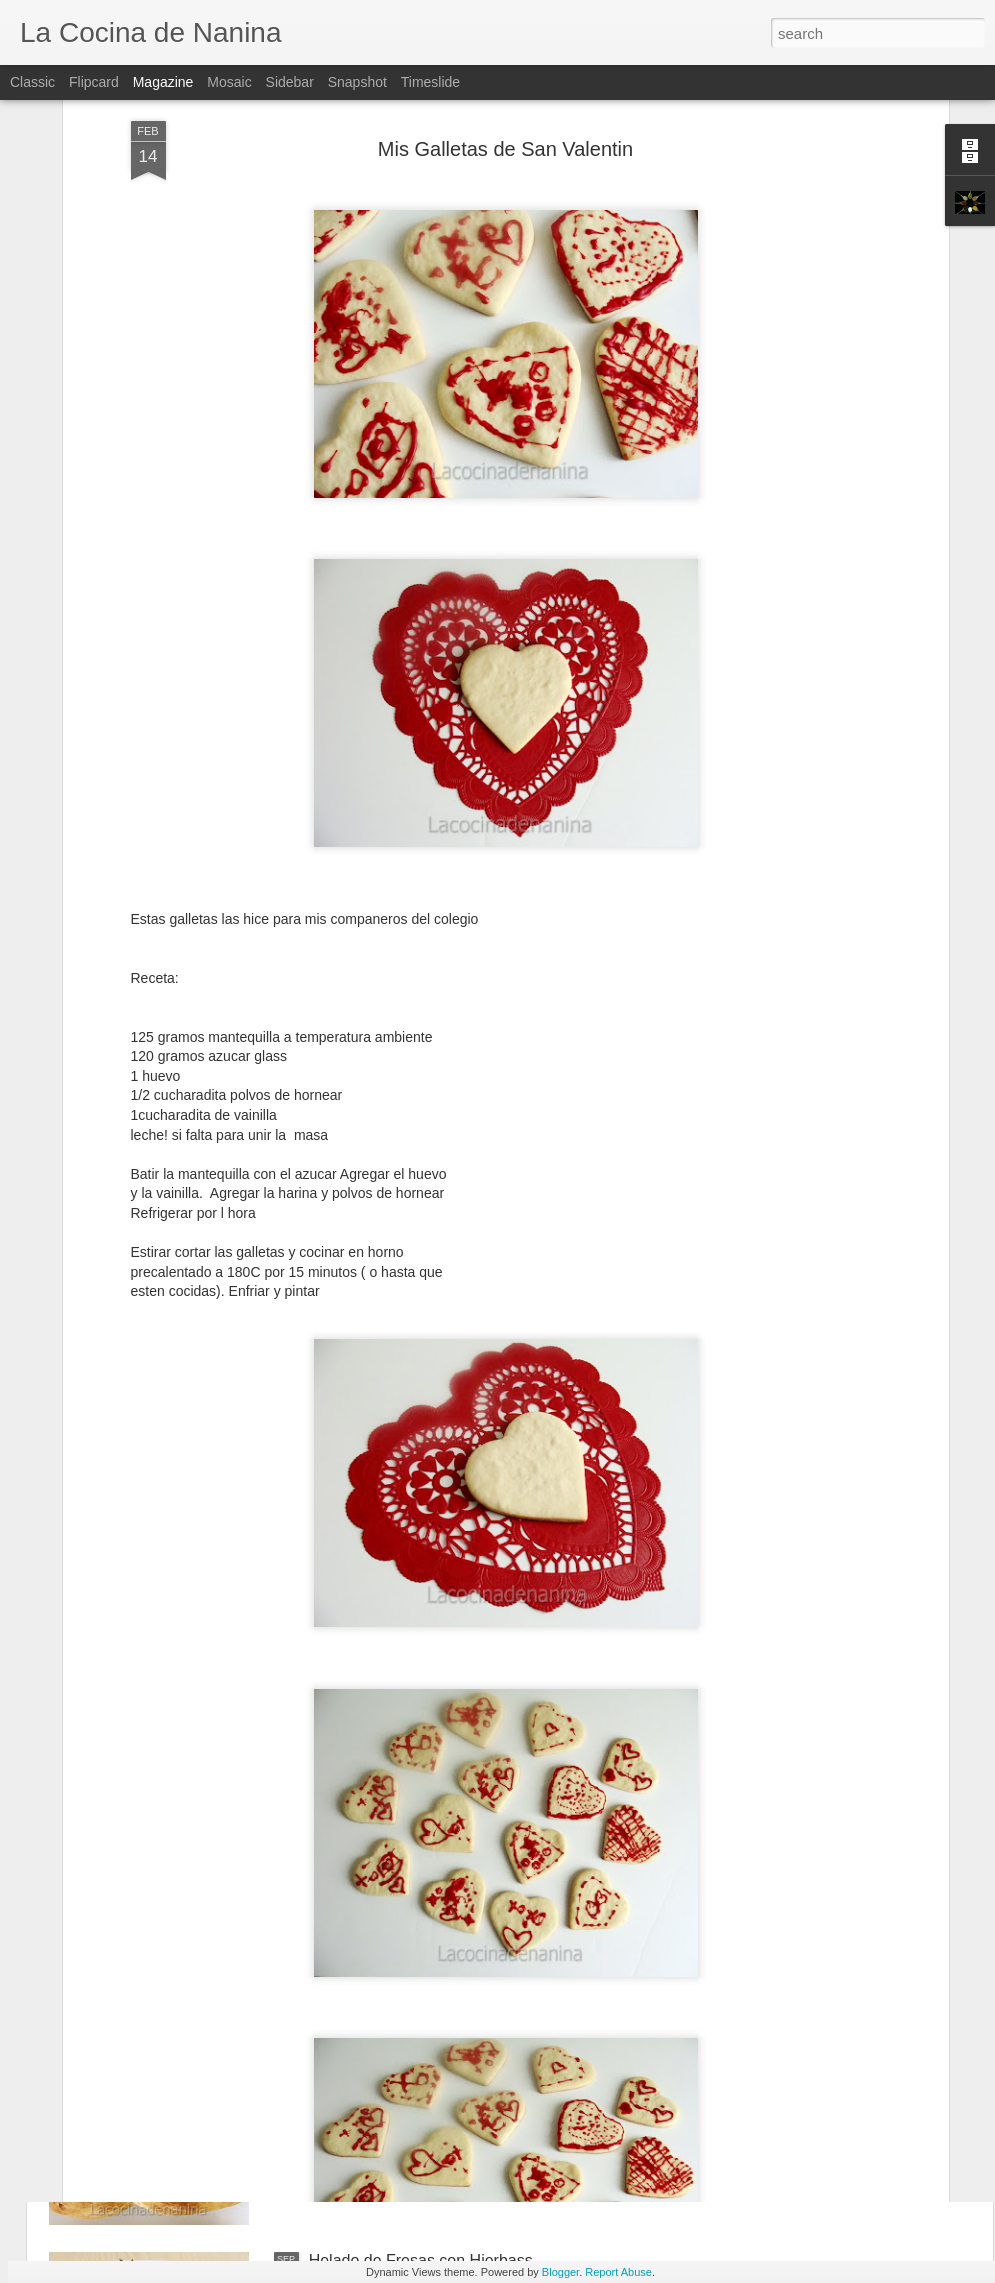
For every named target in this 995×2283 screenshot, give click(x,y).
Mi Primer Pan (359, 2033)
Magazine (163, 82)
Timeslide (430, 82)
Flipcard (94, 82)
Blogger (560, 2272)
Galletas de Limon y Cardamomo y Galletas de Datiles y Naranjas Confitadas (475, 1815)
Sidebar (290, 82)
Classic (32, 82)
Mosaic (229, 82)
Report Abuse (618, 2272)
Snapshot (357, 82)
